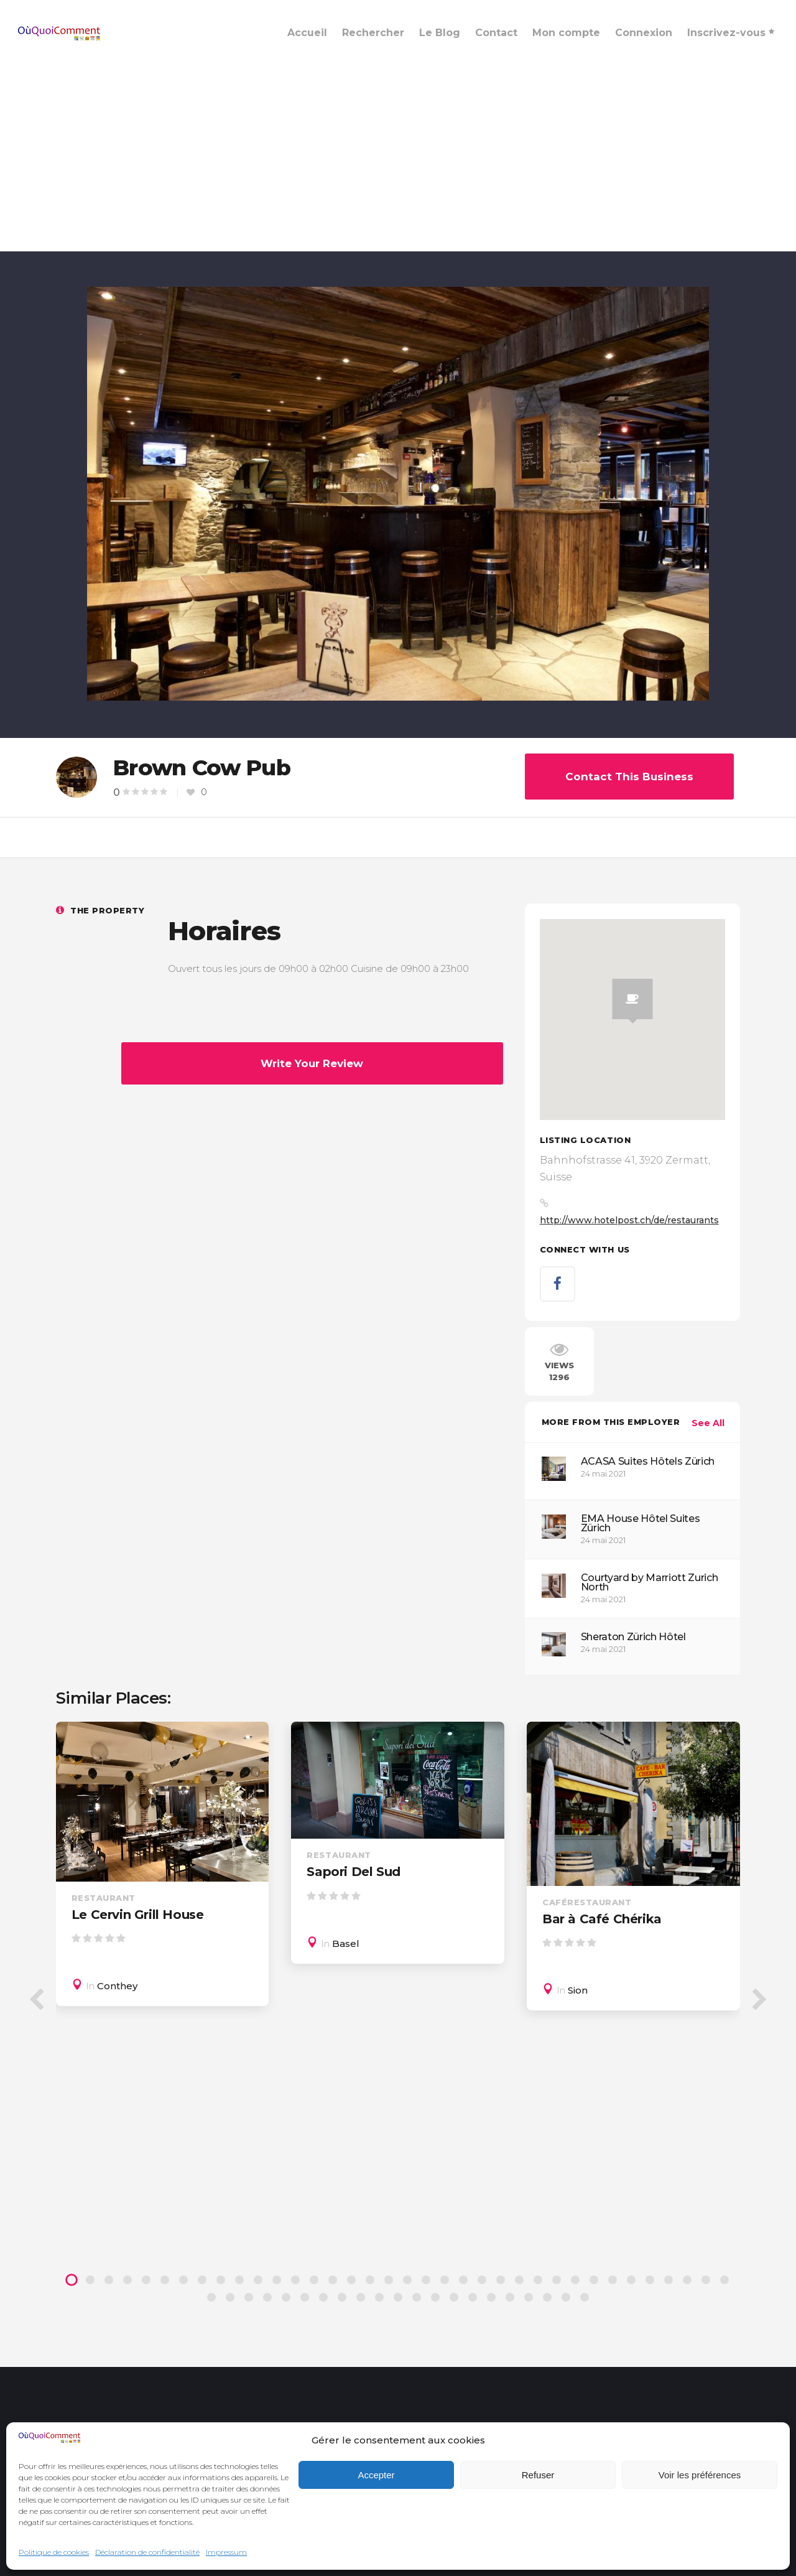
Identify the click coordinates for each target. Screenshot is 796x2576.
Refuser (538, 2475)
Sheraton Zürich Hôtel (633, 1637)
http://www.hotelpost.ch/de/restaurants (629, 1220)
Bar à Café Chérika (602, 1918)
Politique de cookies (54, 2552)
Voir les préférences (700, 2475)
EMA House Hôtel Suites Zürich (640, 1523)
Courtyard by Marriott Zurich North (649, 1582)
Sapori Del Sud (353, 1871)
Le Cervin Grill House (138, 1914)
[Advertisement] (398, 158)
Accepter (376, 2475)
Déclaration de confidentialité (147, 2552)
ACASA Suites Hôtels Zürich (648, 1461)
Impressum (226, 2552)
